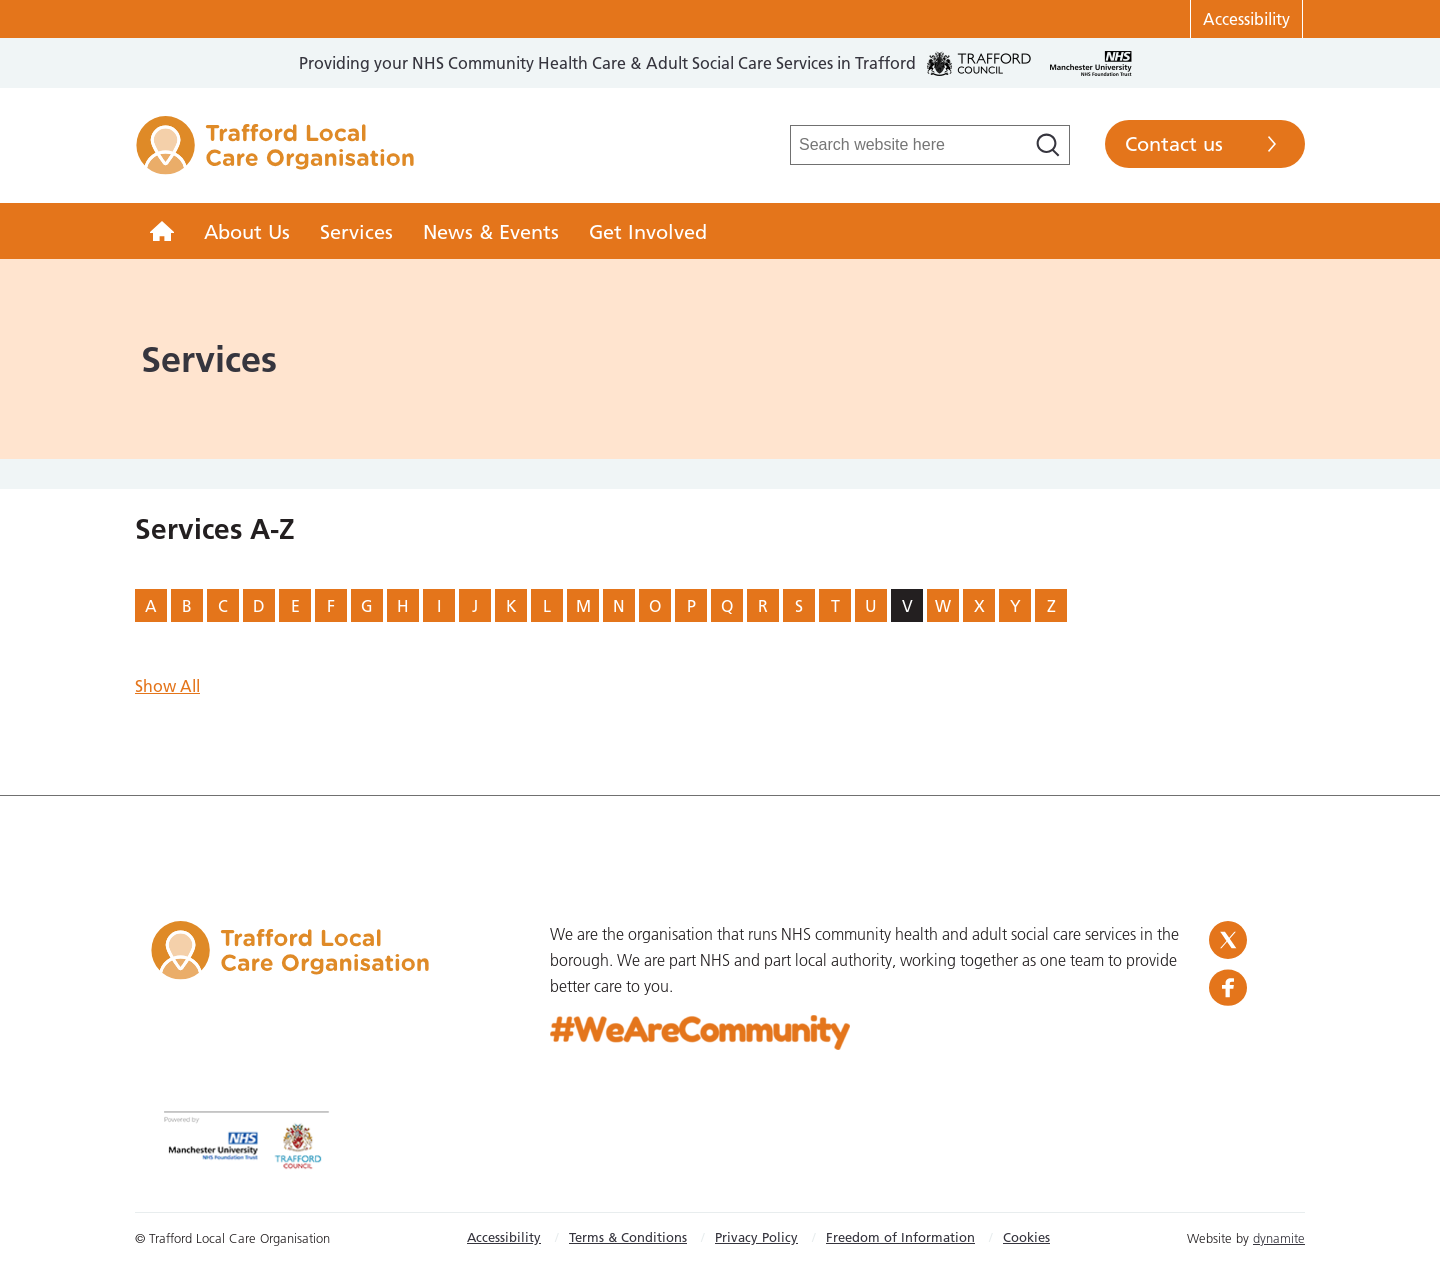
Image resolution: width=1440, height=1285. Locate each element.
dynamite (1279, 1238)
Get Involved (648, 232)
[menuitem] (162, 231)
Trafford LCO (275, 156)
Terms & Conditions (628, 1237)
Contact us (1174, 144)
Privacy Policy (756, 1237)
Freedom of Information (900, 1237)
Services (356, 232)
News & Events (491, 232)
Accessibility (1246, 19)
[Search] (1048, 145)
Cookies (1026, 1237)
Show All (167, 686)
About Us (247, 232)
